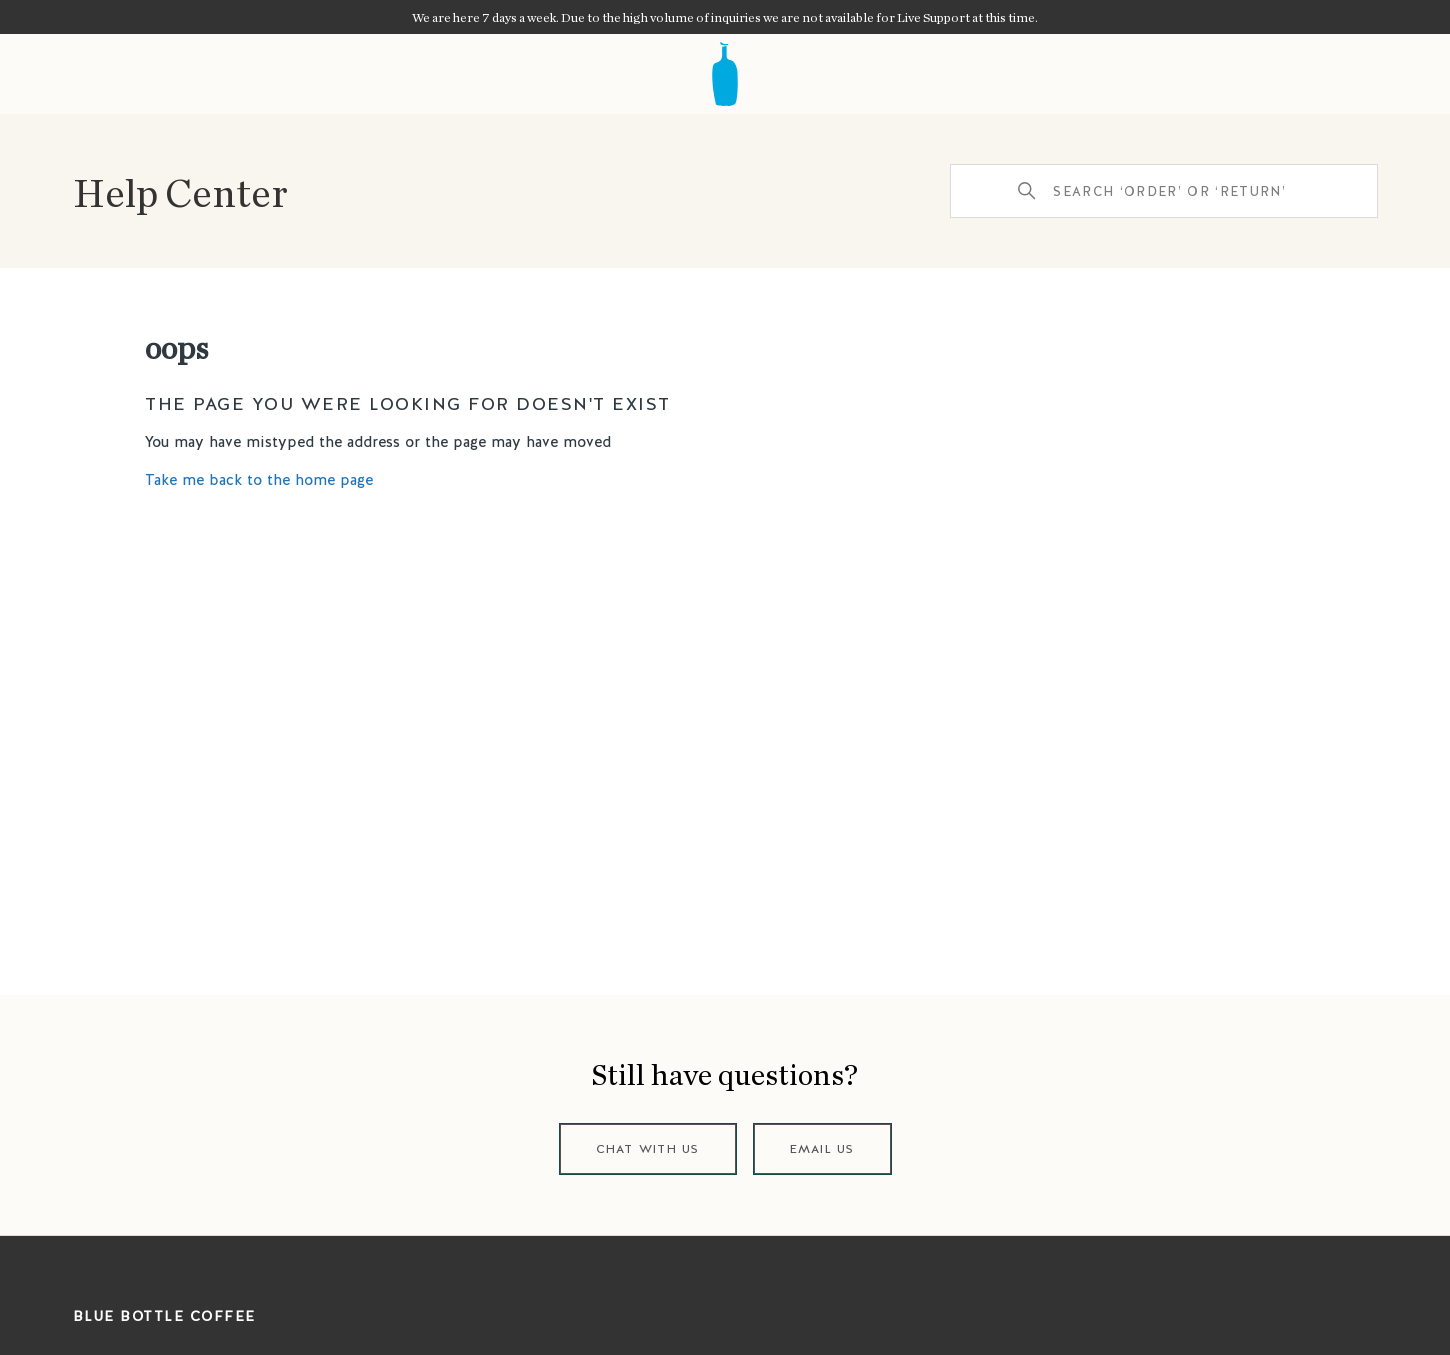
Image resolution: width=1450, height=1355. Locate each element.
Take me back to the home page (259, 480)
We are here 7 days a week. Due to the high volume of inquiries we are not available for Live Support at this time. (725, 17)
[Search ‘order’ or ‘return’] (1164, 191)
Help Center (180, 191)
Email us (822, 1149)
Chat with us (648, 1149)
